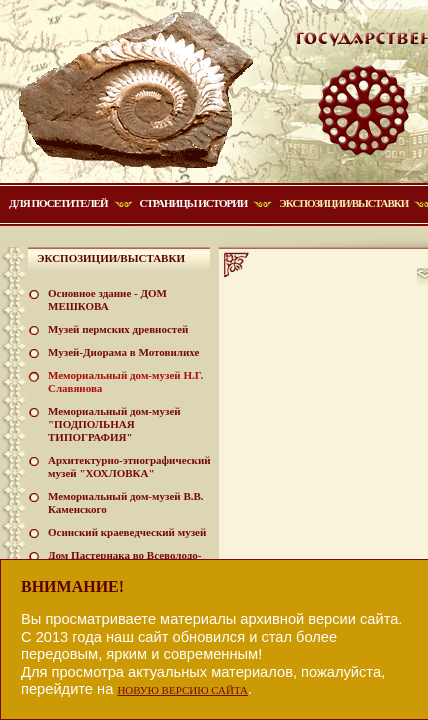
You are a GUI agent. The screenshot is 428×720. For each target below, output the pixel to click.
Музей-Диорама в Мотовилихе (123, 352)
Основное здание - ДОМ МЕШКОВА (107, 299)
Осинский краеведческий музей (127, 532)
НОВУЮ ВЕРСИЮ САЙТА (182, 690)
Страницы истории (194, 203)
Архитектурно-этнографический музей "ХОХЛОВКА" (129, 466)
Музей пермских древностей (118, 329)
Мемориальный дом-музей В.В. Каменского (126, 502)
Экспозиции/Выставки (343, 203)
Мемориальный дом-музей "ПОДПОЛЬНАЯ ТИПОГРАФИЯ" (114, 424)
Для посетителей (58, 203)
